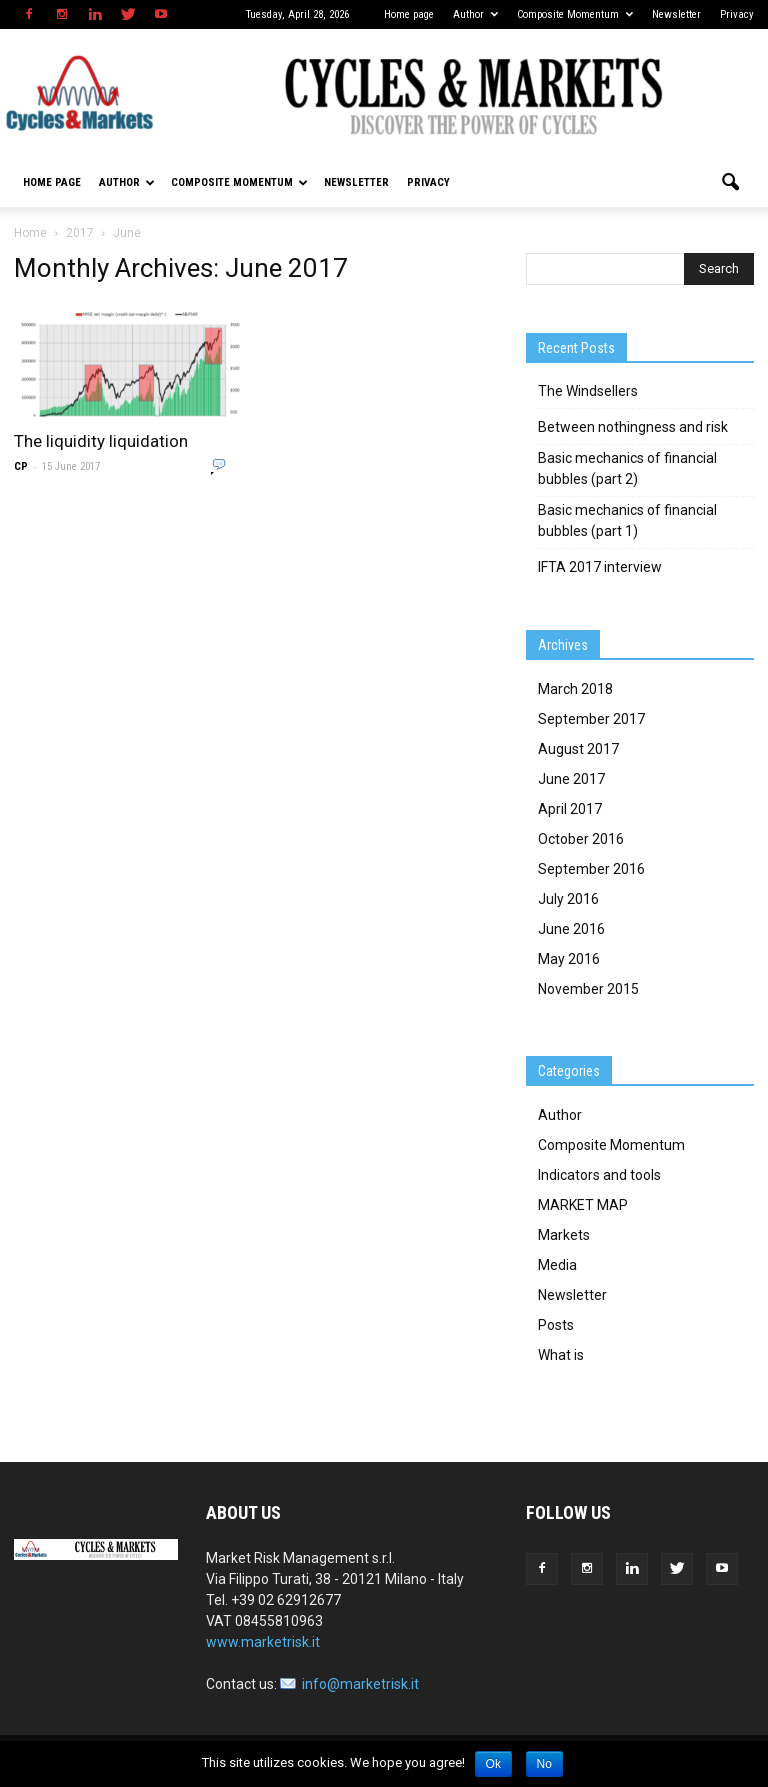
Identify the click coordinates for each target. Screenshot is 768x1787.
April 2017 (570, 809)
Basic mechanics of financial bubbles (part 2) (627, 468)
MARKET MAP (583, 1205)
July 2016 (568, 899)
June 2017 (571, 779)
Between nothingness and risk (633, 427)
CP (21, 466)
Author (475, 14)
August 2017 (578, 749)
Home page (409, 14)
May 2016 (569, 959)
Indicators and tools (599, 1175)
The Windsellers (588, 391)
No (544, 1764)
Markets (564, 1235)
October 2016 (581, 839)
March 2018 (575, 689)
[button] (730, 183)
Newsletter (676, 14)
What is (561, 1355)
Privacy (737, 14)
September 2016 (591, 869)
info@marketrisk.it (360, 1684)
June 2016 (571, 929)
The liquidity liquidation (101, 441)
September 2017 (591, 719)
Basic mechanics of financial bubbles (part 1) (627, 520)
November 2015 (588, 989)
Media (557, 1265)
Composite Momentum (575, 14)
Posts (556, 1325)
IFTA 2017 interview (600, 567)
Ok (493, 1764)
